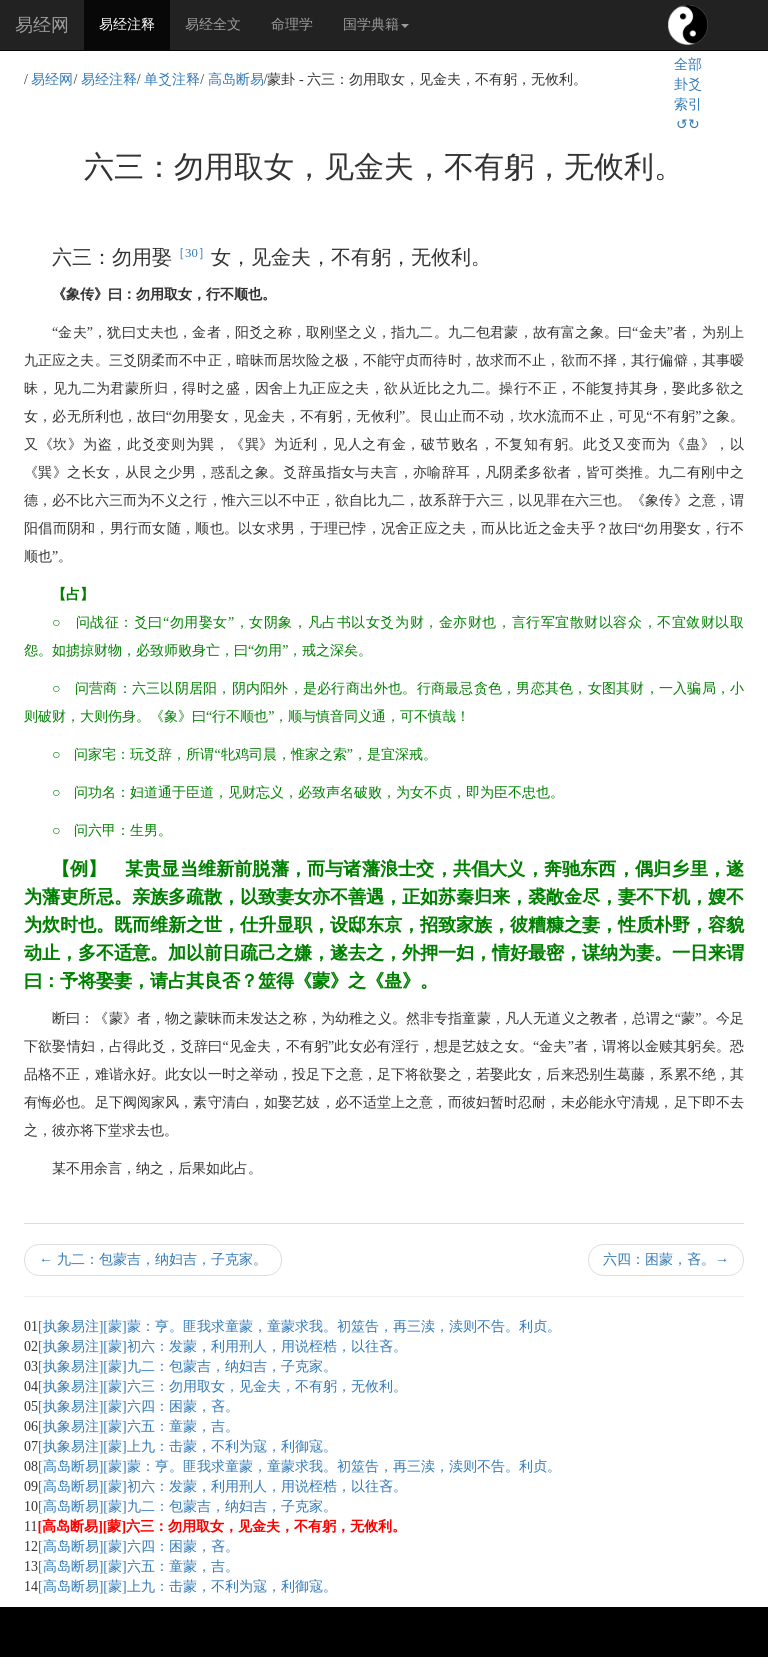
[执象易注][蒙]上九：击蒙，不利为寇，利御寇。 (187, 1446)
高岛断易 (236, 79)
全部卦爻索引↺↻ (688, 94)
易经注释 (134, 23)
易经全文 (213, 24)
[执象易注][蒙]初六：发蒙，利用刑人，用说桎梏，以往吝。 (222, 1346)
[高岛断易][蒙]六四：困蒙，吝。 (138, 1546)
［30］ (191, 253)
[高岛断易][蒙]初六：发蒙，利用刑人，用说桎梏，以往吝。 (222, 1486)
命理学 (292, 24)
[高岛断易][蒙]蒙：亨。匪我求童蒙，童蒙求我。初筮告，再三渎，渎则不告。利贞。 (299, 1466)
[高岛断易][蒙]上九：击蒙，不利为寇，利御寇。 (187, 1586)
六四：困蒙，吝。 (666, 1259)
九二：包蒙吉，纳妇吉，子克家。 (153, 1259)
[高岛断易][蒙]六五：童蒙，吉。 (138, 1566)
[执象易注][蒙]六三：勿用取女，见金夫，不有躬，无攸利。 (222, 1386)
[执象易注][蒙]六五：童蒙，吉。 (138, 1426)
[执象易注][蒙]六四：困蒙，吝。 (138, 1406)
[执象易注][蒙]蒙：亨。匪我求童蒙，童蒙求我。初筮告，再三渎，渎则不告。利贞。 (299, 1326)
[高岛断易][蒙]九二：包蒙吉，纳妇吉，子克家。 (187, 1506)
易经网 (42, 25)
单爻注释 (172, 79)
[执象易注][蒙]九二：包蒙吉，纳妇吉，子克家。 (187, 1366)
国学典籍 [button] (376, 24)
